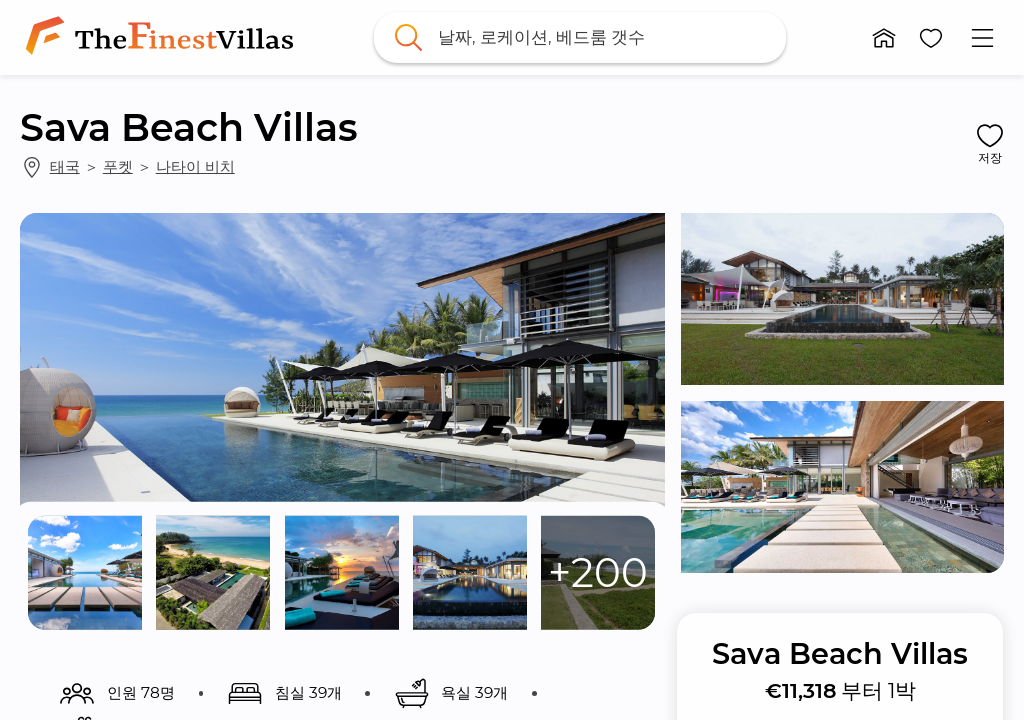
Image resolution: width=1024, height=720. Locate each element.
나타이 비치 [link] (195, 166)
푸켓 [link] (118, 166)
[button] (884, 38)
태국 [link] (65, 166)
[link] (163, 37)
